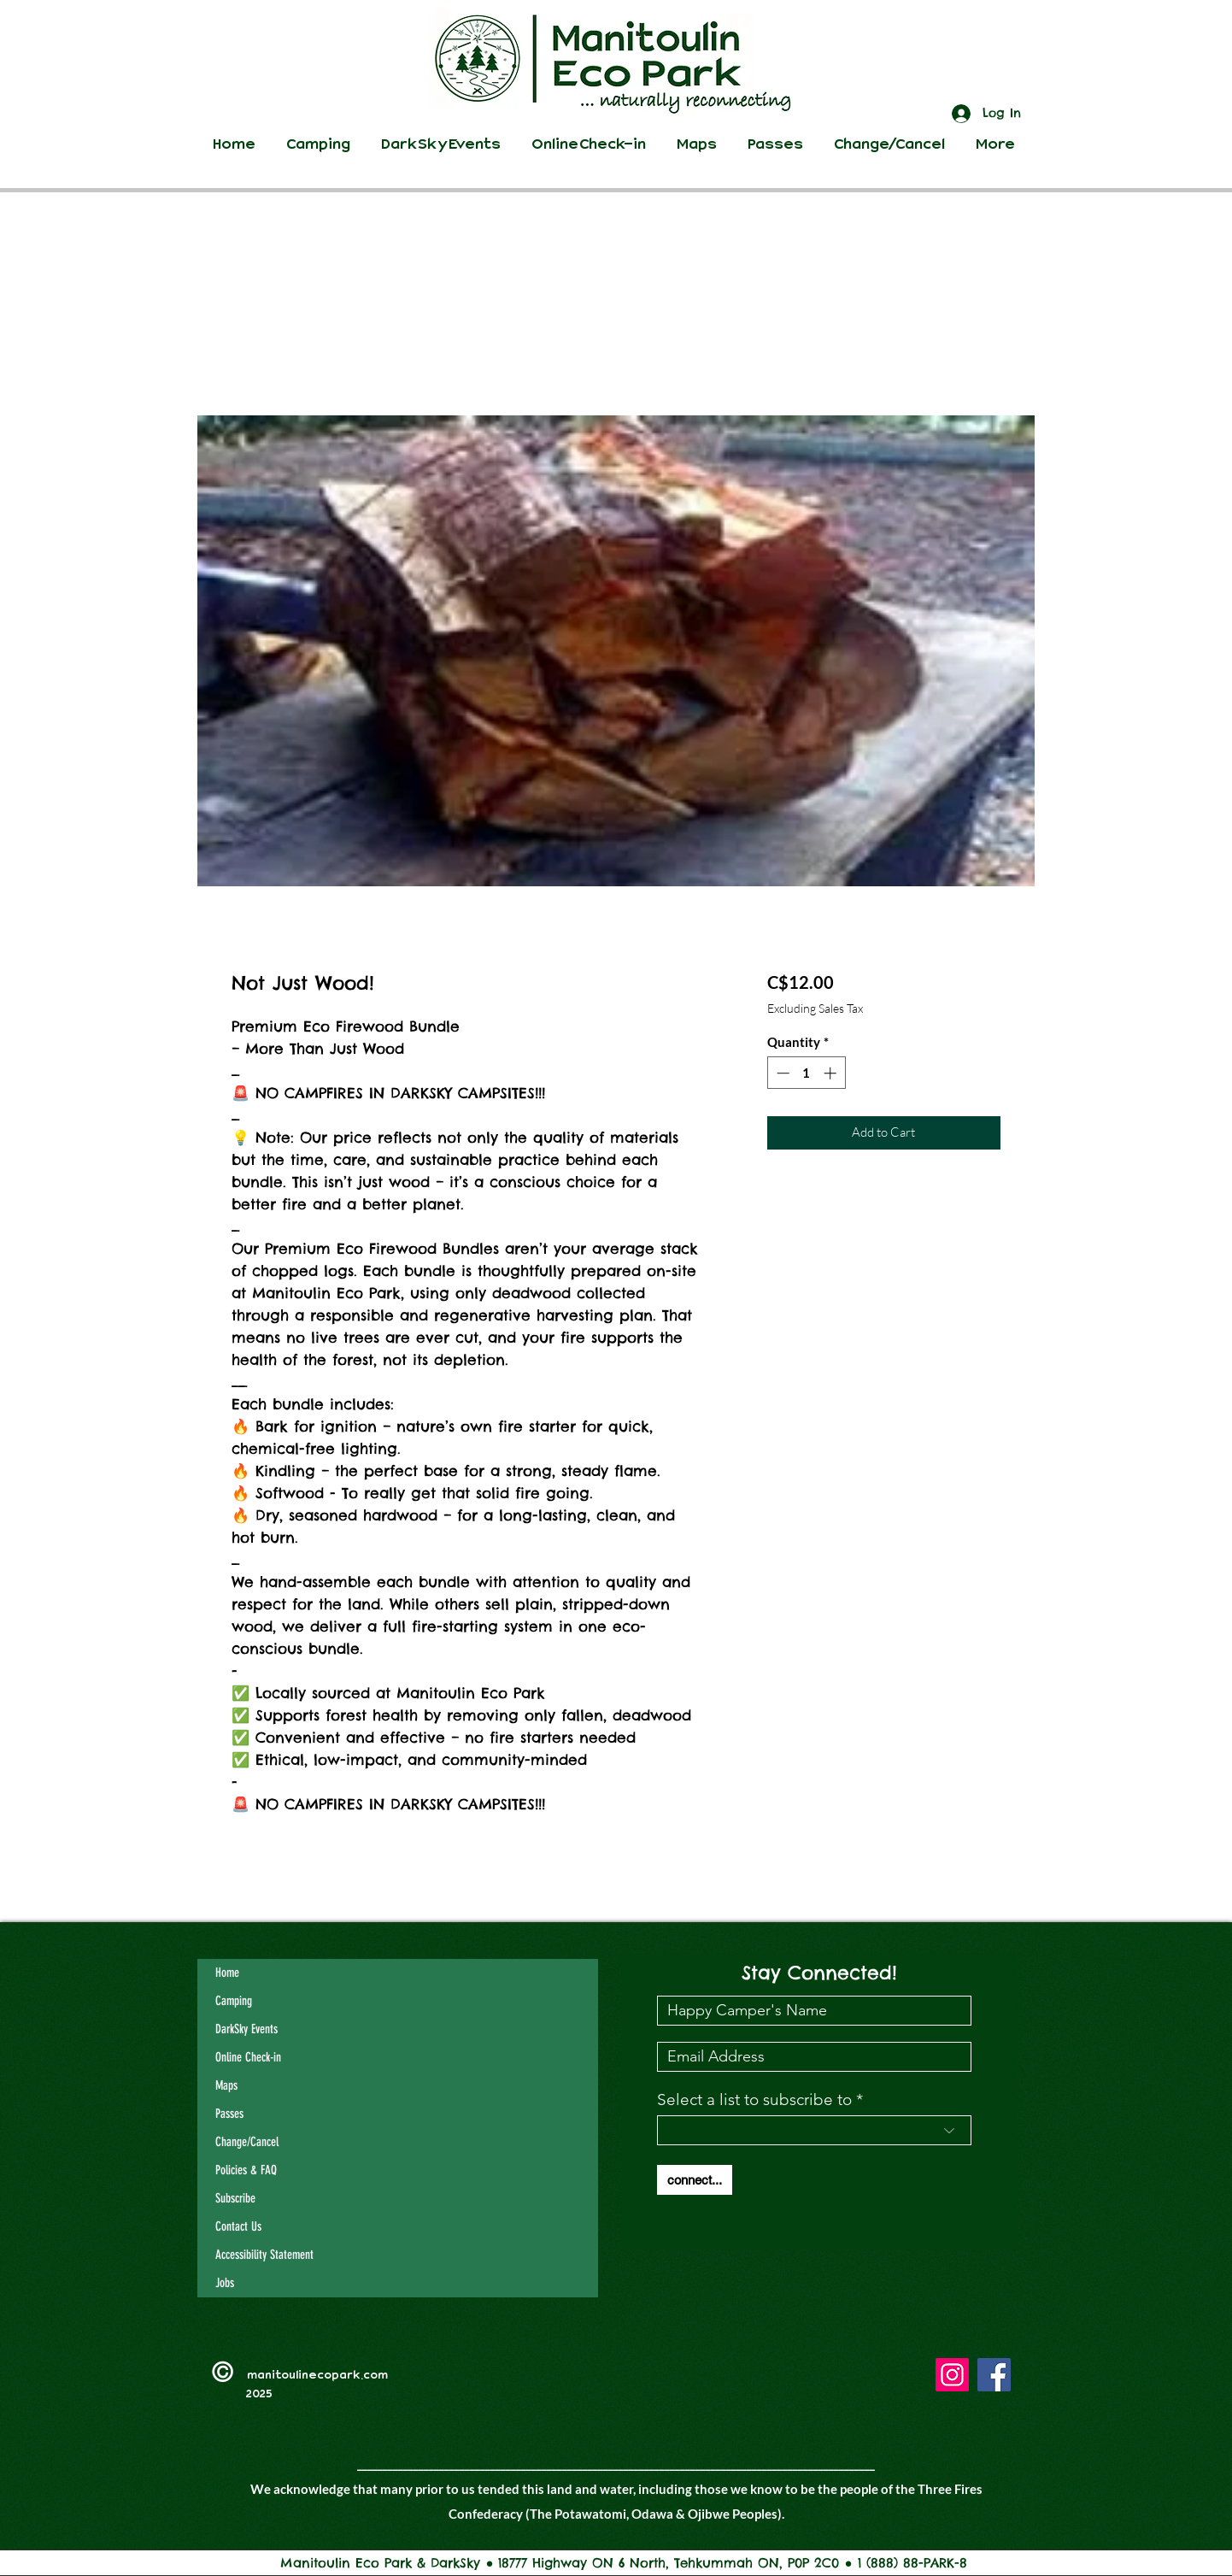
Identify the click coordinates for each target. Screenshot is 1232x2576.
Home (227, 1972)
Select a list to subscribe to (754, 2099)
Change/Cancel (247, 2142)
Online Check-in (248, 2057)
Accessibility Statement (264, 2254)
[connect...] (694, 2180)
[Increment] (831, 1073)
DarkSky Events (246, 2029)
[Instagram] (952, 2374)
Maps (226, 2085)
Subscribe (235, 2198)
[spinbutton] (806, 1073)
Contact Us (238, 2226)
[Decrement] (781, 1073)
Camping (233, 2000)
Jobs (224, 2283)
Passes (229, 2113)
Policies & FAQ (246, 2170)
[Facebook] (994, 2374)
